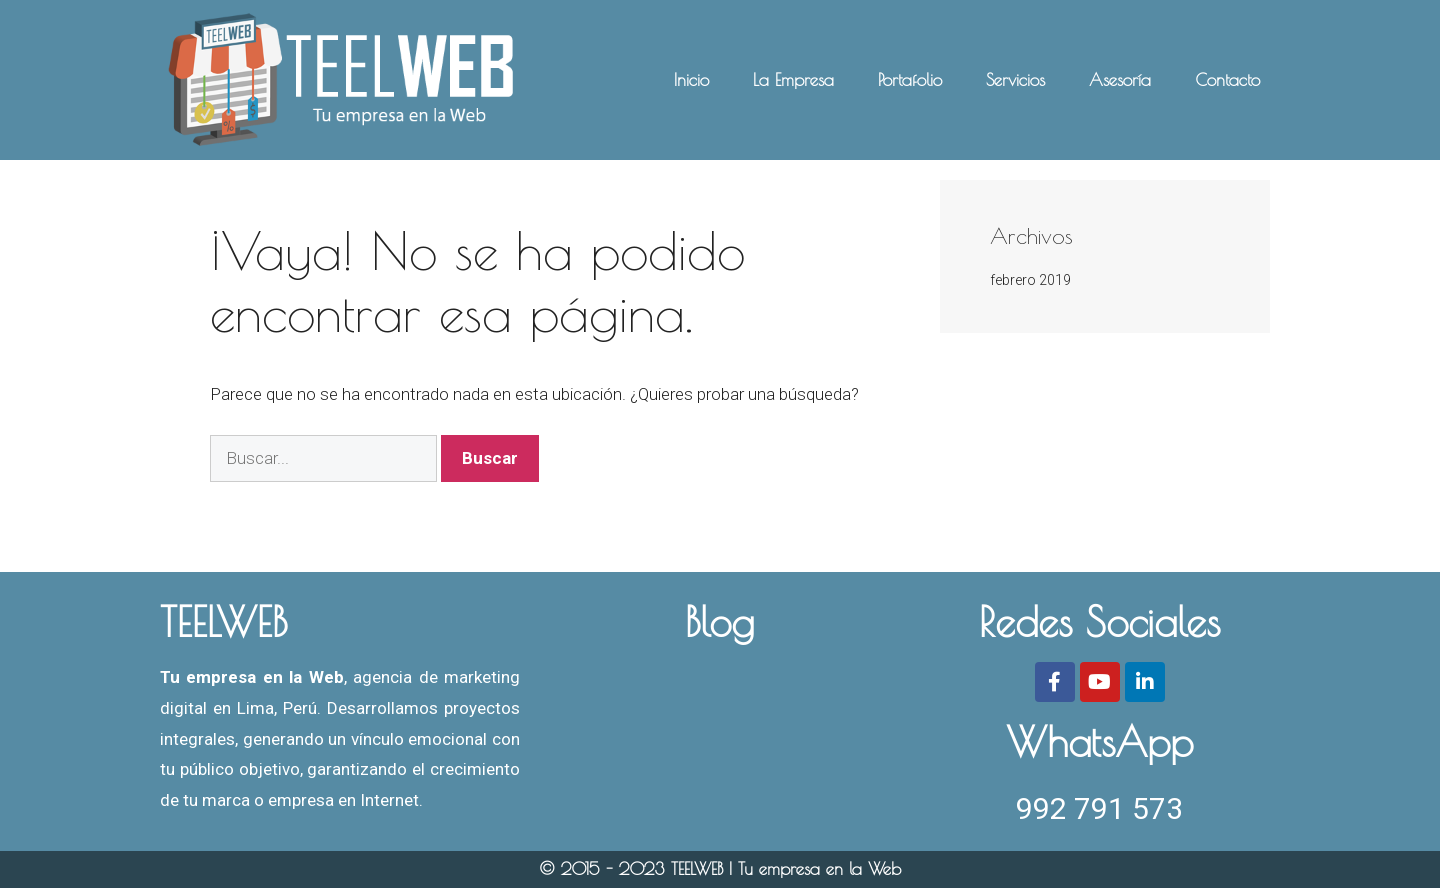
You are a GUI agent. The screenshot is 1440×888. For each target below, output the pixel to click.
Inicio (691, 80)
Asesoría (1120, 80)
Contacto (1227, 80)
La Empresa (793, 80)
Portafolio (910, 80)
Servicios (1015, 80)
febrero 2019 (1030, 280)
